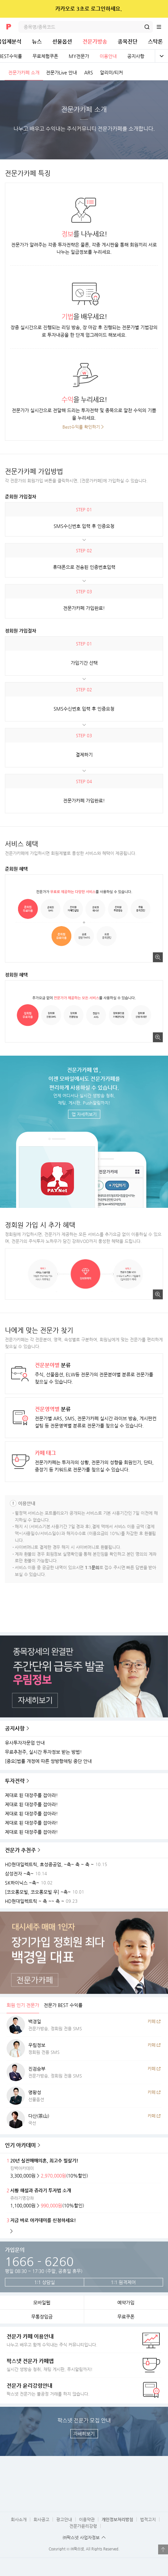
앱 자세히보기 (84, 1114)
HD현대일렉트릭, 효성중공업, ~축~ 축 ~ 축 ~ (49, 1864)
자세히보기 (84, 2433)
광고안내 (64, 2519)
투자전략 (15, 1781)
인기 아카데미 (20, 2145)
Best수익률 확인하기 (81, 426)
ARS (88, 72)
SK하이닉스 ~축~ (22, 1882)
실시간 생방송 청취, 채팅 (68, 2365)
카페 (152, 2021)
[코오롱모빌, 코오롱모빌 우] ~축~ (38, 1892)
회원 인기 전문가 (23, 2005)
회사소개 (19, 2519)
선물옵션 (62, 41)
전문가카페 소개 (23, 72)
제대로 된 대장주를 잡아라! (31, 1795)
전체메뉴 (162, 27)
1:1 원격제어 (123, 2282)
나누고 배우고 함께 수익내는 (68, 2340)
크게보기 (158, 957)
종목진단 (127, 41)
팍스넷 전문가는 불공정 (68, 2389)
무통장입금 (42, 2316)
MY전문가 (79, 56)
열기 (163, 2549)
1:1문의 (92, 1567)
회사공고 (41, 2519)
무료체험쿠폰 (45, 56)
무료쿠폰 (125, 2316)
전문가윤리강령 (83, 2526)
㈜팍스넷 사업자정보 (81, 2537)
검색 (147, 27)
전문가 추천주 (20, 1850)
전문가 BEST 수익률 (63, 2005)
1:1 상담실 (44, 2282)
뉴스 (37, 41)
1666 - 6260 (39, 2261)
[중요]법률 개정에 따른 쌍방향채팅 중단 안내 (48, 1761)
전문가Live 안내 (61, 72)
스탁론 (155, 41)
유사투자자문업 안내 (25, 1742)
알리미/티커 (111, 72)
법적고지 (148, 2519)
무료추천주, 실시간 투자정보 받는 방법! (43, 1752)
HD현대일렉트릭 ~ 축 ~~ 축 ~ (34, 1901)
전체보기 (161, 56)
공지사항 (135, 56)
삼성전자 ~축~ (19, 1873)
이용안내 (108, 56)
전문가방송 (95, 41)
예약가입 (125, 2302)
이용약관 (87, 2519)
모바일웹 (41, 2302)
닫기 (158, 8)
